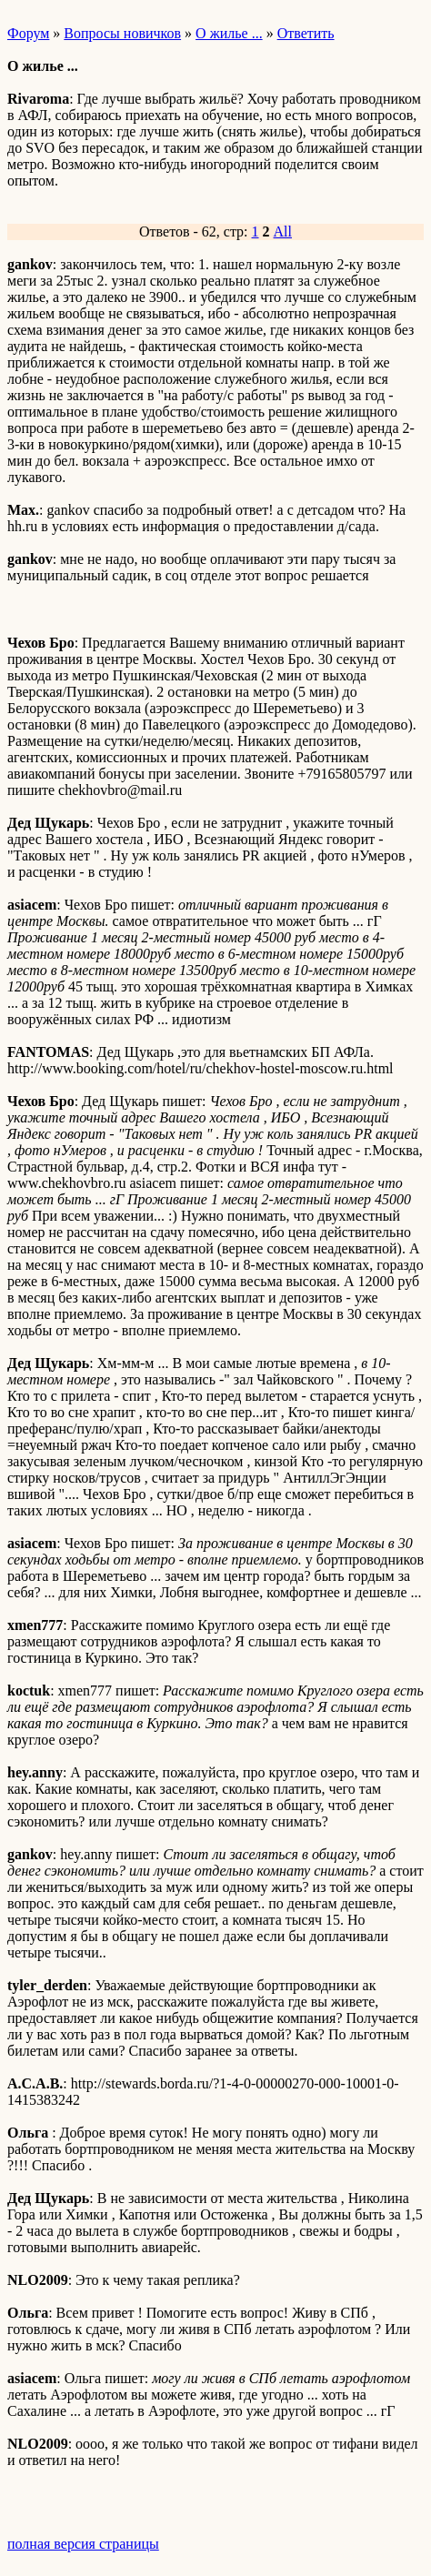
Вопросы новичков (122, 33)
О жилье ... (229, 33)
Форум (28, 33)
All (283, 231)
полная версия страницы (83, 2543)
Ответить (306, 33)
